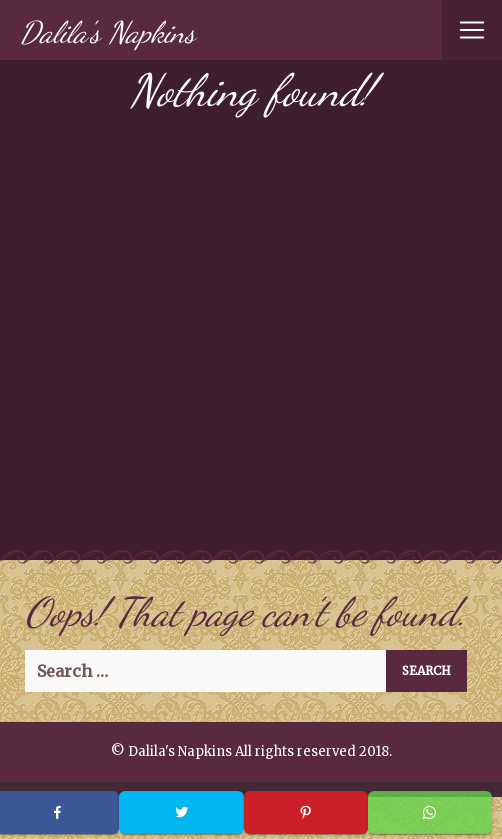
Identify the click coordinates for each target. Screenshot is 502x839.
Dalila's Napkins (107, 32)
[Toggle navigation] (472, 30)
